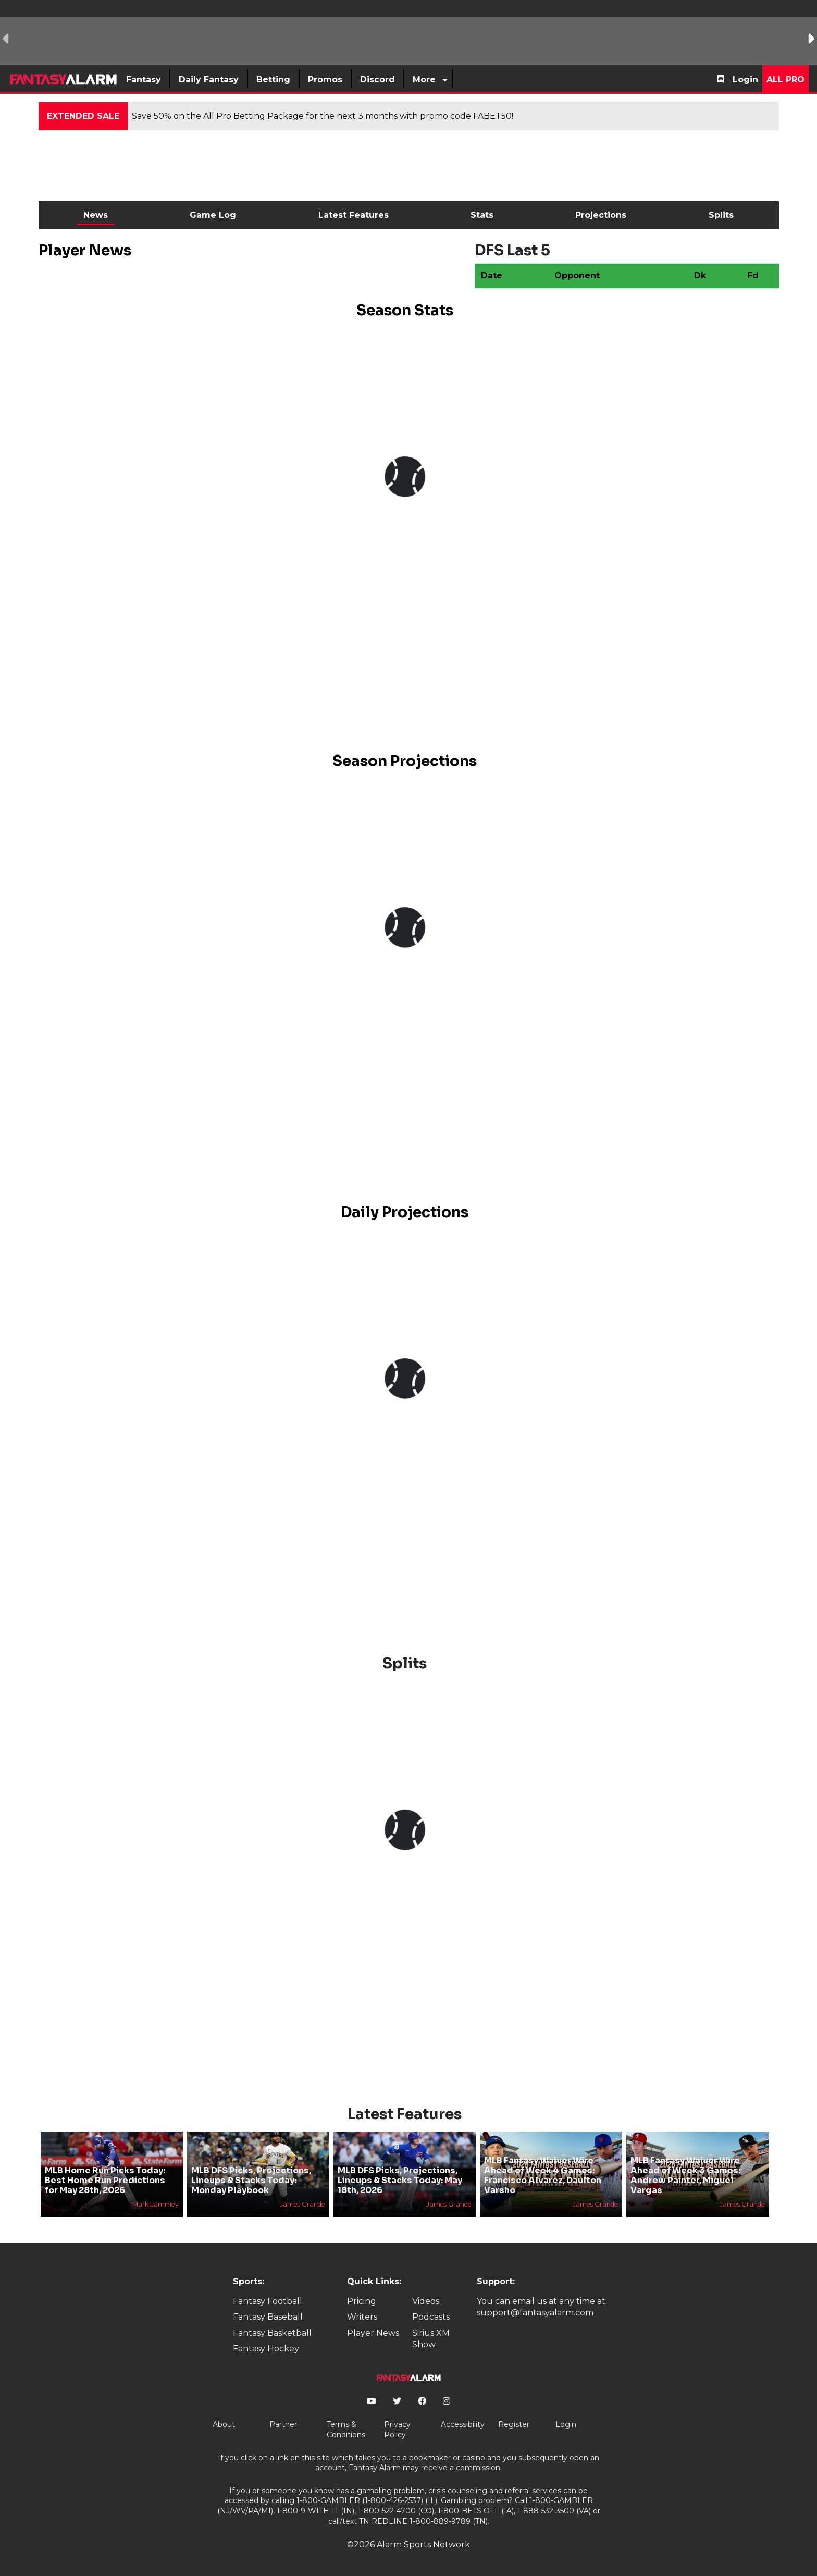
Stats (482, 215)
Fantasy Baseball (268, 2317)
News (95, 215)
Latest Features (353, 215)
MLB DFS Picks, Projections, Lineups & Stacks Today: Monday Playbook (251, 2180)
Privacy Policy (397, 2429)
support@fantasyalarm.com (535, 2313)
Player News (373, 2333)
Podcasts (431, 2317)
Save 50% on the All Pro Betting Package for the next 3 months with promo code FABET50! (322, 116)
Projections (600, 215)
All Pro (785, 79)
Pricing (361, 2301)
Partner (283, 2424)
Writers (362, 2317)
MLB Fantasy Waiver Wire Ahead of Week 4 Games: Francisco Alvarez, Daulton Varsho (542, 2175)
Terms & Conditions (346, 2429)
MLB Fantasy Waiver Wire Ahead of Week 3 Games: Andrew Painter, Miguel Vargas (685, 2175)
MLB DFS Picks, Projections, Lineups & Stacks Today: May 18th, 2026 (400, 2180)
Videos (425, 2301)
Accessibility (463, 2424)
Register (513, 2424)
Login (745, 79)
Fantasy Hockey (266, 2349)
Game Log (213, 215)
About (224, 2424)
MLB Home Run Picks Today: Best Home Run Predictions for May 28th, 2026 (105, 2180)
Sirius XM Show (431, 2338)
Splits (721, 215)
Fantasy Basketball (272, 2333)
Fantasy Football (267, 2301)
